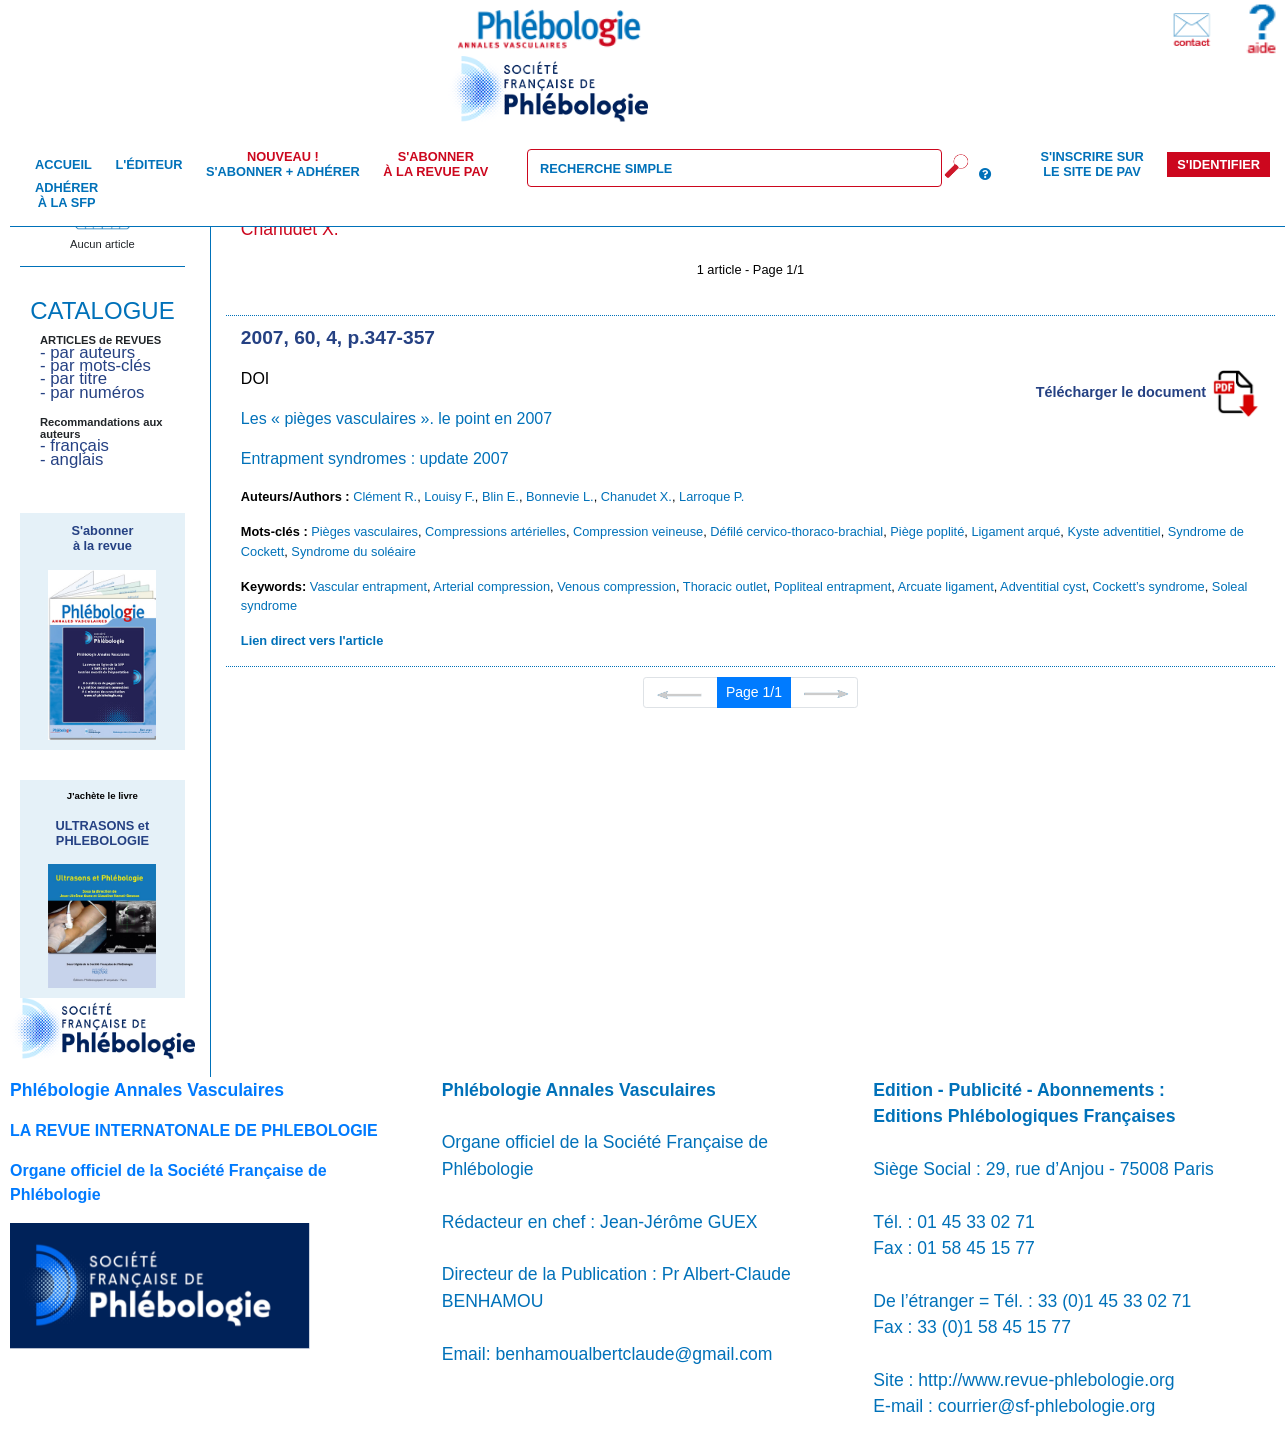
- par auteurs (87, 352)
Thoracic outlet (725, 586)
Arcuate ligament (946, 586)
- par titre (73, 378)
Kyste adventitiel (1113, 531)
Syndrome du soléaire (353, 551)
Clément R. (385, 496)
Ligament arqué (1015, 531)
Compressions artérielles (495, 531)
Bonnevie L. (560, 496)
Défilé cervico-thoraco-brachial (796, 531)
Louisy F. (449, 496)
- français (74, 445)
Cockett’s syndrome (1149, 586)
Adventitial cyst (1042, 586)
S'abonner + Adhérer (283, 164)
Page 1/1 (754, 692)
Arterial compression (491, 586)
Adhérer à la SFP (66, 195)
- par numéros (92, 392)
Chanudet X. (636, 496)
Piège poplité (927, 531)
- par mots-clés (95, 365)
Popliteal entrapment (832, 586)
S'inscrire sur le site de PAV (1091, 164)
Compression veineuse (638, 531)
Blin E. (500, 496)
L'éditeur (148, 164)
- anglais (71, 459)
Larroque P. (711, 496)
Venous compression (616, 586)
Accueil (63, 164)
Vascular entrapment (368, 586)
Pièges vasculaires (364, 531)
